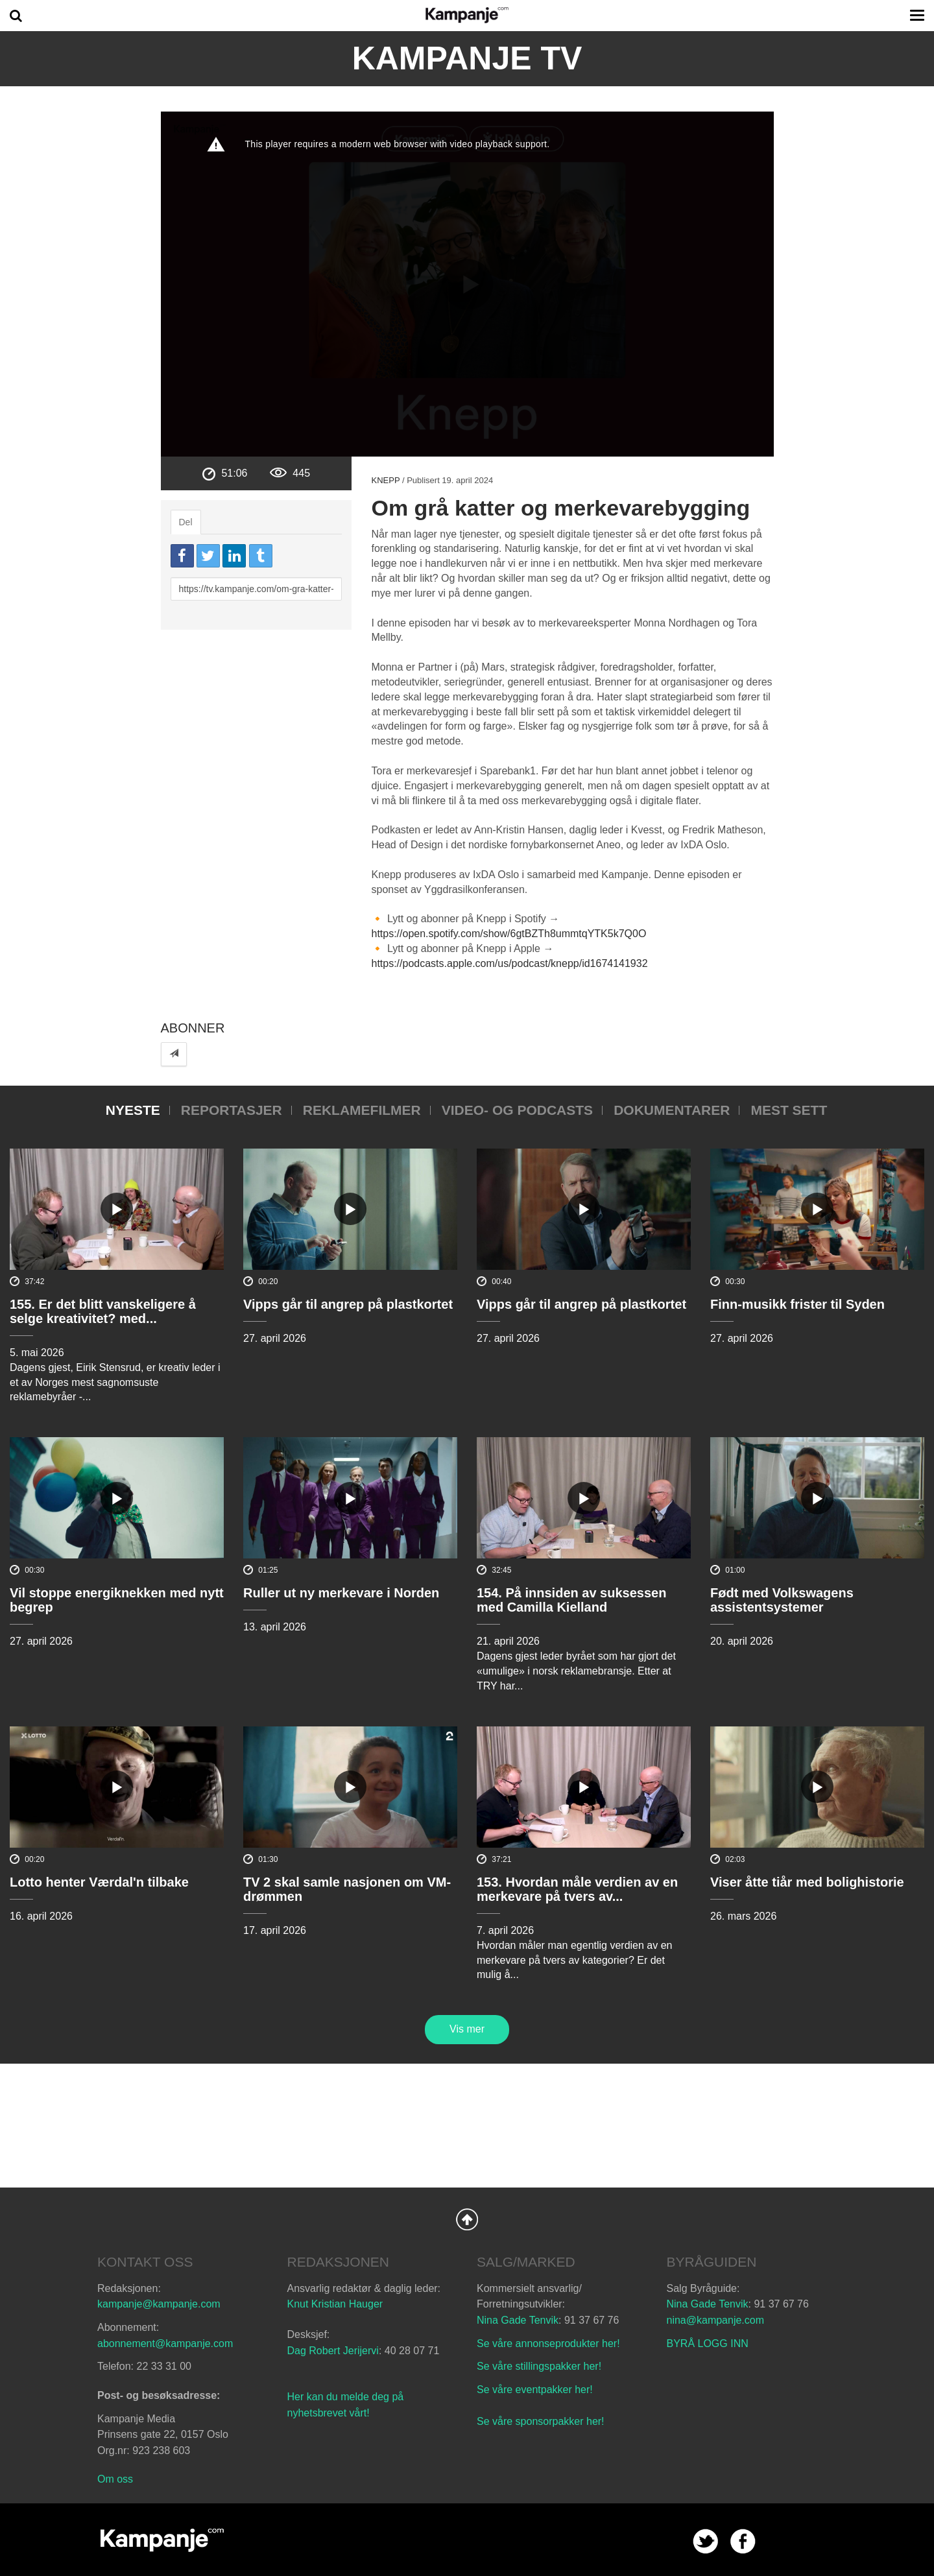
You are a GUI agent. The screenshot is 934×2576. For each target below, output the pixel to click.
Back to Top (467, 2219)
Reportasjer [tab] (231, 1110)
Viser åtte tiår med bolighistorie (807, 1882)
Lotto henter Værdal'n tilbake (99, 1882)
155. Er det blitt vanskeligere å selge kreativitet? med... (103, 1311)
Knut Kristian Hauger (335, 2303)
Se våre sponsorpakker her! (541, 2421)
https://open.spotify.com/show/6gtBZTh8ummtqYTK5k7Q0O (508, 933)
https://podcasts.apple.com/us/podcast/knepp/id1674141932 (509, 963)
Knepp (385, 480)
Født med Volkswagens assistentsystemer (782, 1600)
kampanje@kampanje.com (159, 2303)
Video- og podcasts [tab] (517, 1110)
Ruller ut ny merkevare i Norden (341, 1593)
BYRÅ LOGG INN (707, 2343)
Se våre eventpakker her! (535, 2389)
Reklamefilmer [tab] (362, 1110)
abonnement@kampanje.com (165, 2343)
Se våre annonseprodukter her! (548, 2343)
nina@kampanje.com (716, 2320)
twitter (705, 2541)
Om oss (115, 2479)
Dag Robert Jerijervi (333, 2350)
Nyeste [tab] (133, 1110)
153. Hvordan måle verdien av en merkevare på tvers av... (577, 1889)
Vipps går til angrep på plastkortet (348, 1304)
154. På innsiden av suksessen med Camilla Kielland (571, 1600)
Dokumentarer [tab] (672, 1110)
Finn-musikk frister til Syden (797, 1304)
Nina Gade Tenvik (517, 2320)
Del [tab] (186, 522)
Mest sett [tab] (788, 1110)
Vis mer (467, 2028)
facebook (743, 2541)
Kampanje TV (467, 58)
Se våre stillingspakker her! (541, 2366)
